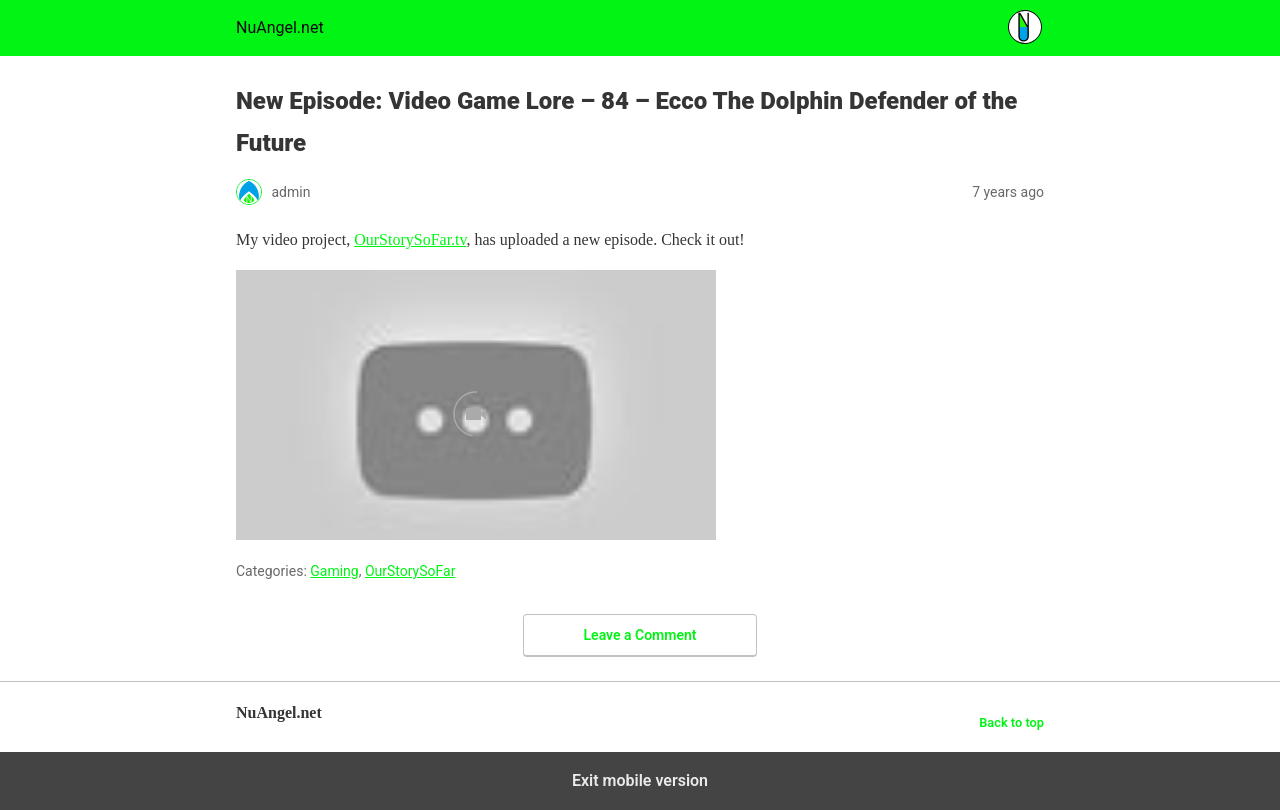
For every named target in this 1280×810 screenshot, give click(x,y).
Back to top (1011, 722)
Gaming (334, 571)
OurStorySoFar (410, 571)
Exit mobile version (640, 780)
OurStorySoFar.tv (410, 239)
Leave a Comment (640, 635)
